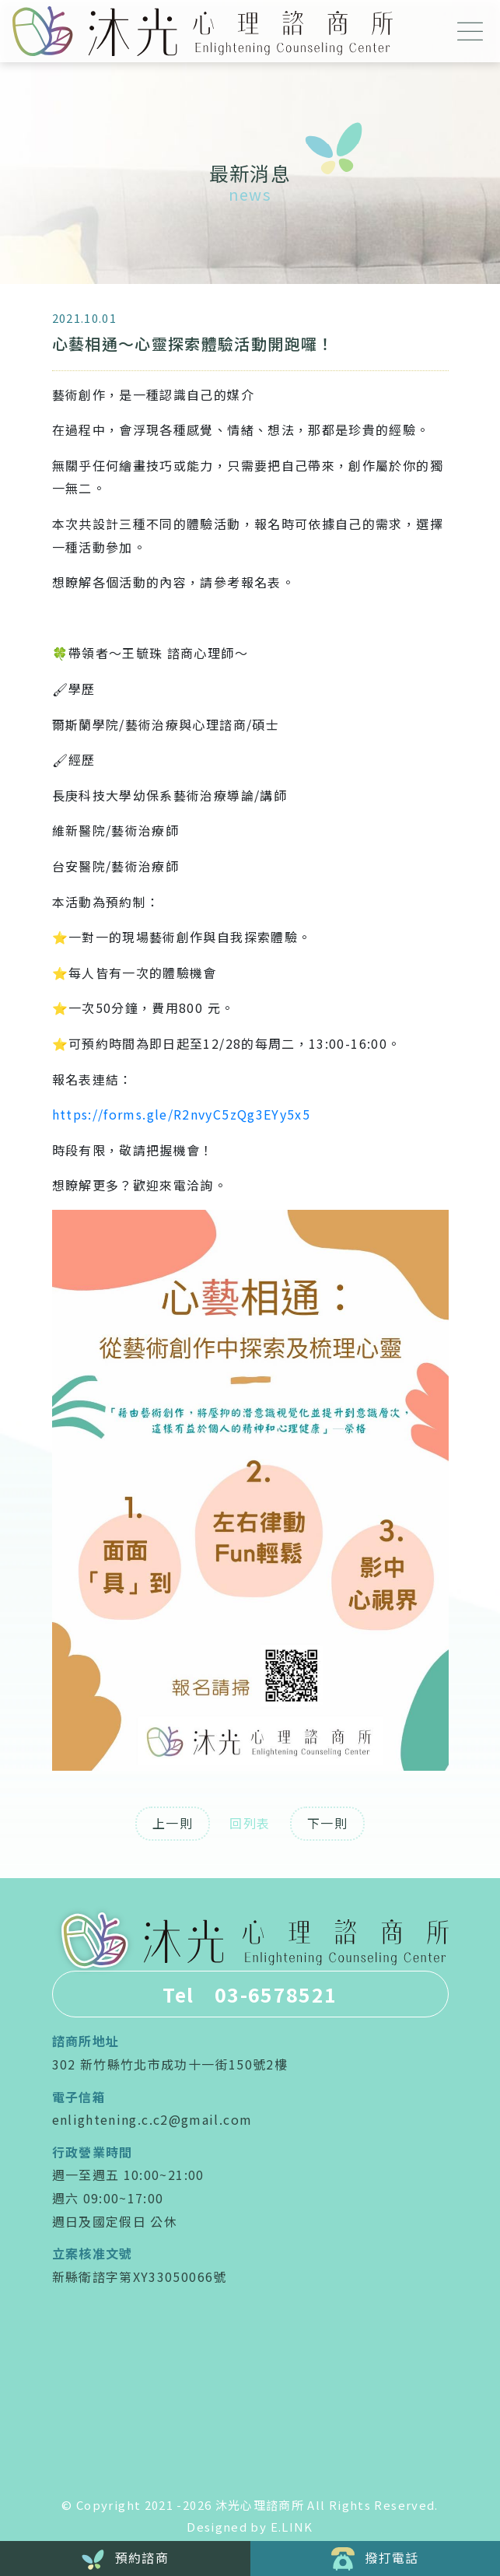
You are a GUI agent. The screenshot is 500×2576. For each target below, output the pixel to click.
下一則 (327, 1823)
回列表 (249, 1823)
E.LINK (292, 2526)
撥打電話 (375, 2559)
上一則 (172, 1823)
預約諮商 (125, 2559)
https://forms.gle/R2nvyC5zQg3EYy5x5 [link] (181, 1114)
